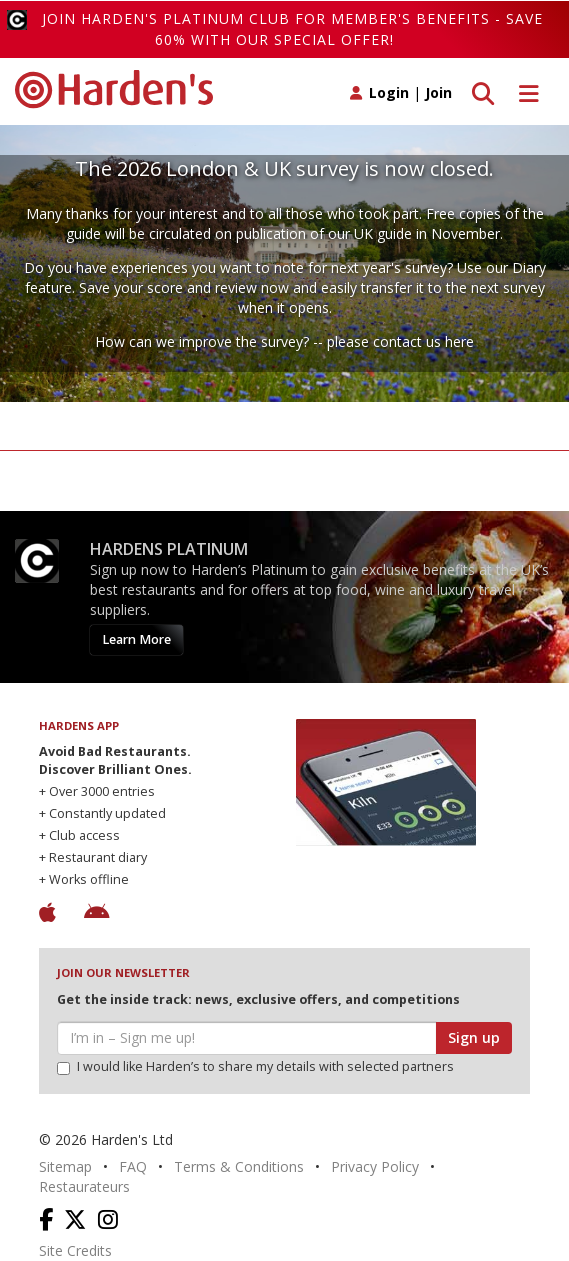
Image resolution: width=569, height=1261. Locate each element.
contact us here (423, 341)
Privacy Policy (375, 1166)
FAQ (133, 1166)
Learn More (136, 639)
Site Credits (75, 1250)
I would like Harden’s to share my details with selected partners (255, 1066)
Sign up (474, 1037)
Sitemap (65, 1166)
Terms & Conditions (239, 1166)
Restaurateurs (84, 1186)
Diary (529, 267)
